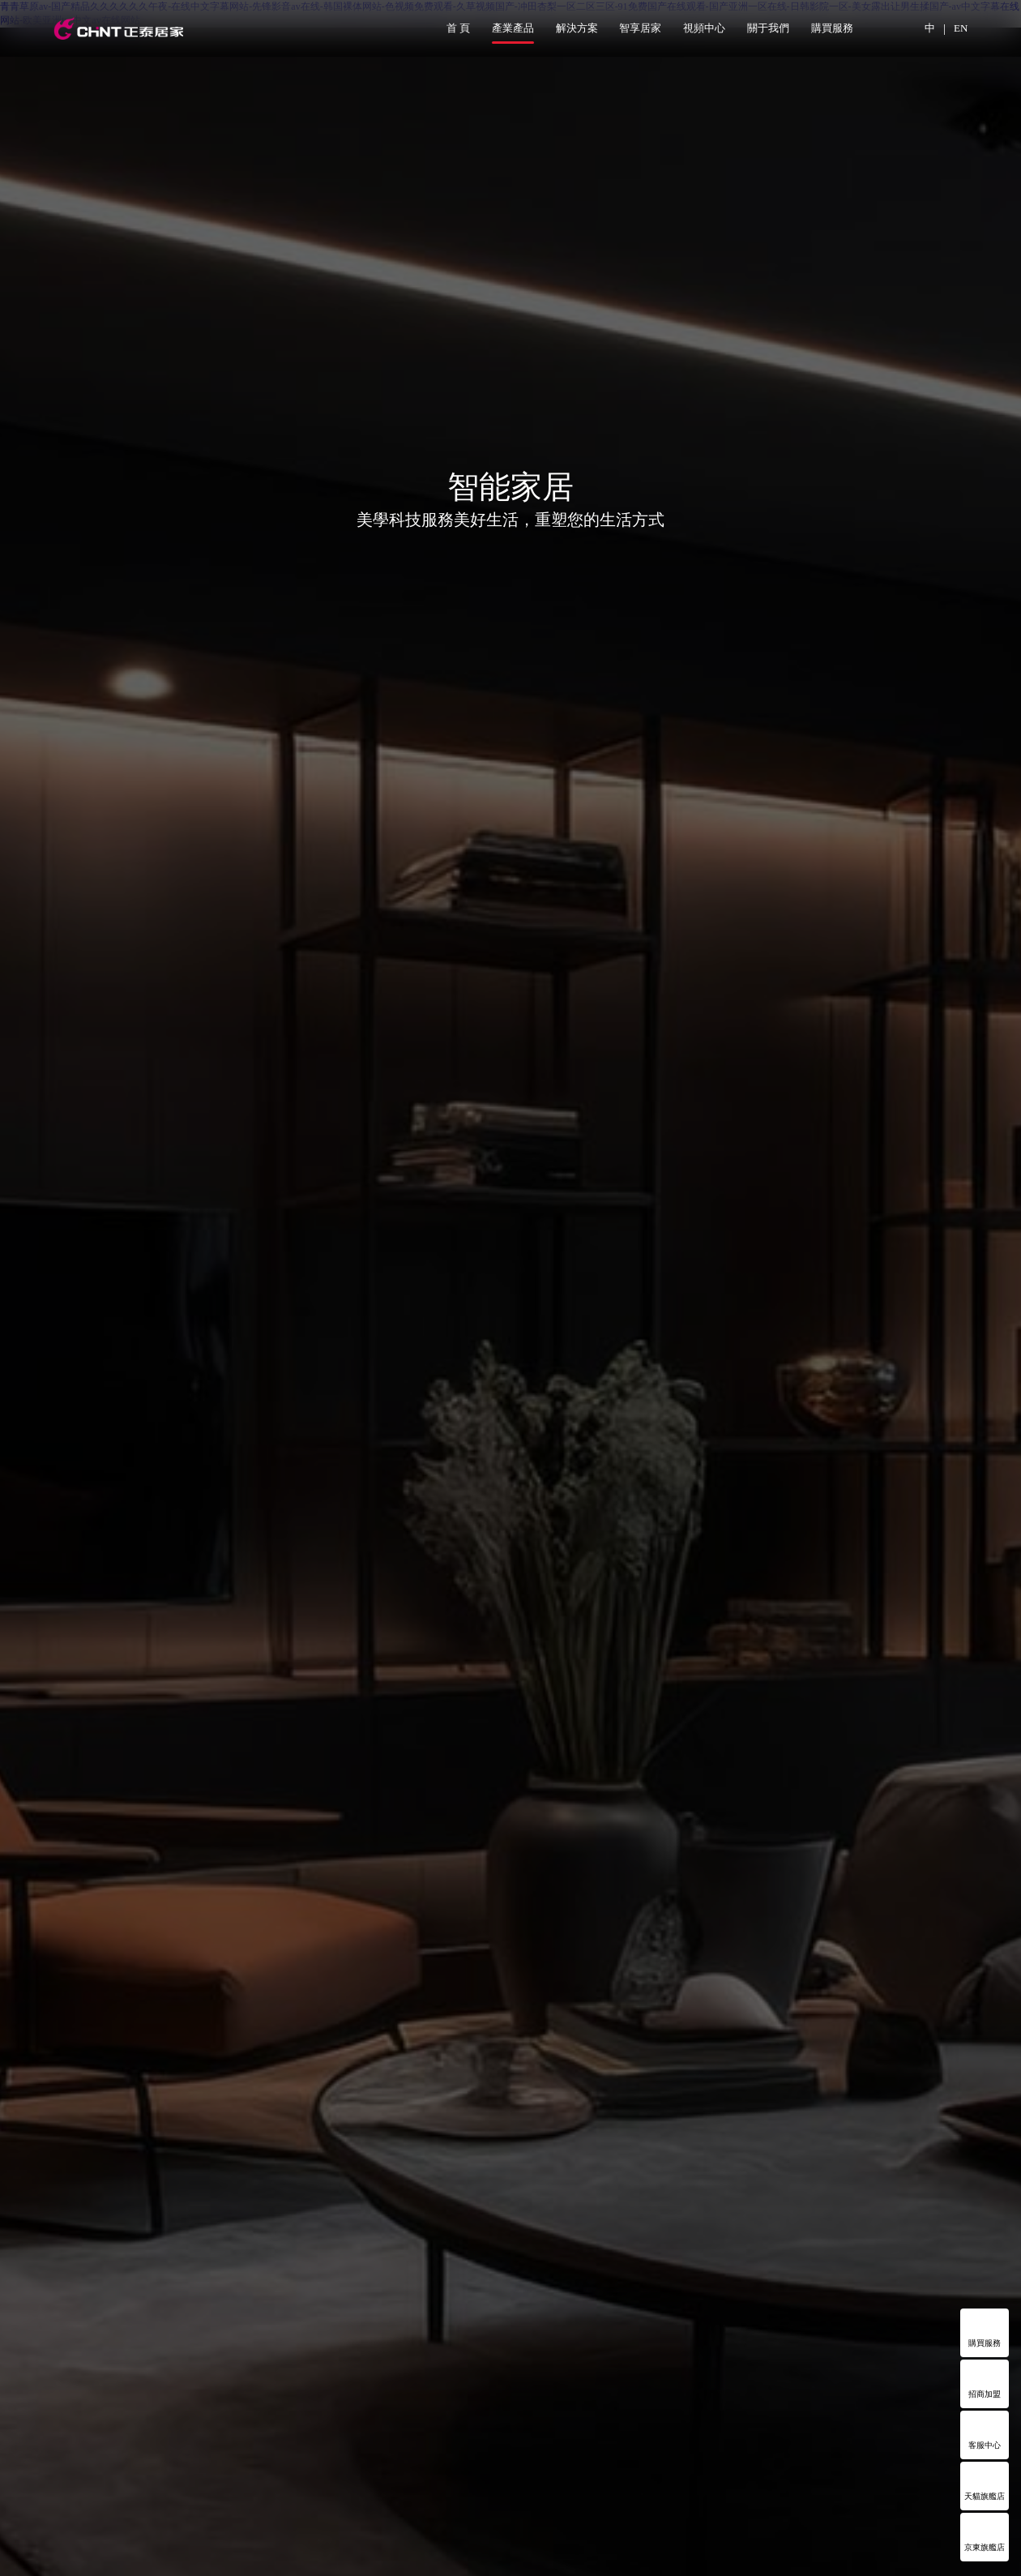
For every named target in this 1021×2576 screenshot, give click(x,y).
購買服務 (832, 28)
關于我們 (768, 28)
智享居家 (640, 28)
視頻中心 (704, 28)
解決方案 (577, 28)
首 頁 (458, 28)
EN (961, 28)
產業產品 (513, 28)
